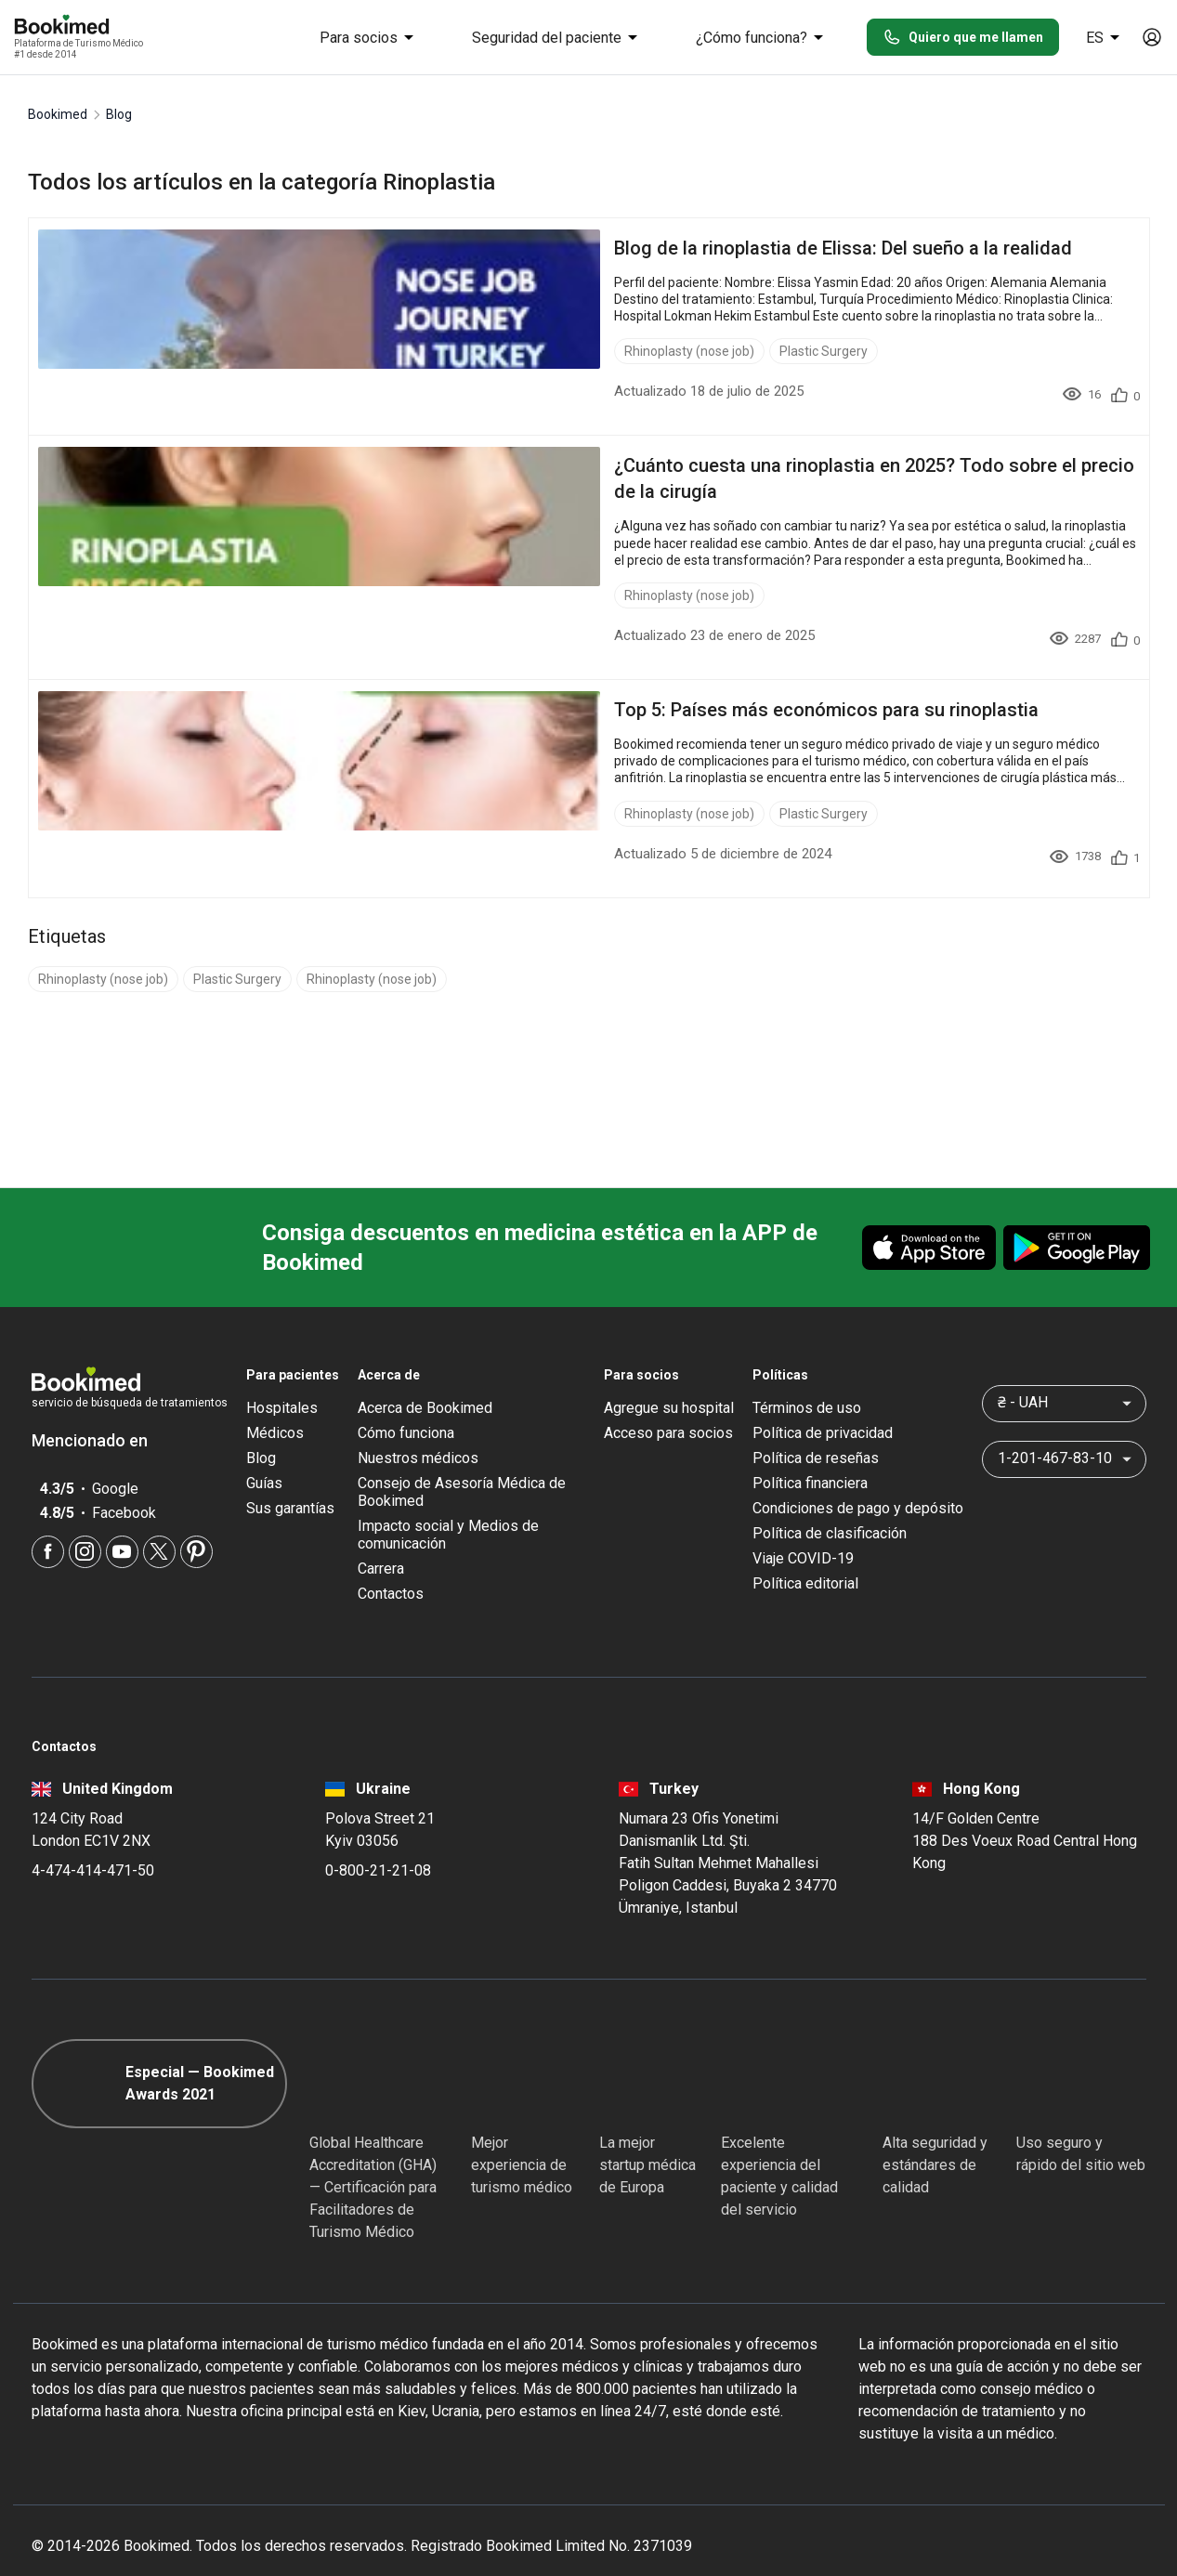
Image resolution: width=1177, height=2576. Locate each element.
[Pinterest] (196, 1526)
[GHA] (342, 2057)
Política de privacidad (822, 1407)
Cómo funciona (406, 1407)
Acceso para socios (668, 1407)
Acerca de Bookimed (425, 1382)
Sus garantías (290, 1482)
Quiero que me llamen (963, 37)
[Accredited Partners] (754, 2057)
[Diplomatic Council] (916, 2057)
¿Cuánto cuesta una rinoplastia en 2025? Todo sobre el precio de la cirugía (556, 465)
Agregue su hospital (669, 1382)
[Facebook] (48, 1526)
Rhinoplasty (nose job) (318, 351)
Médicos (275, 1407)
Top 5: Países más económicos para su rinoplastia (454, 684)
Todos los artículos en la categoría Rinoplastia (261, 182)
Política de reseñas (815, 1432)
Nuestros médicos (418, 1432)
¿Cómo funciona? (763, 37)
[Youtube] (122, 1526)
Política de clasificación (829, 1507)
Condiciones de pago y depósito (857, 1482)
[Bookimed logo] (83, 26)
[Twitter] (159, 1526)
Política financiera (810, 1457)
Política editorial (805, 1557)
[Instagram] (85, 1526)
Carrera (381, 1542)
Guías (264, 1457)
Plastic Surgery (452, 351)
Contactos (391, 1567)
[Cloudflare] (1081, 2057)
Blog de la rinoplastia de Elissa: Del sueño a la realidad (471, 248)
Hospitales (282, 1382)
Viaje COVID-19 (803, 1532)
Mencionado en (99, 1414)
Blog (261, 1432)
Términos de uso (806, 1382)
